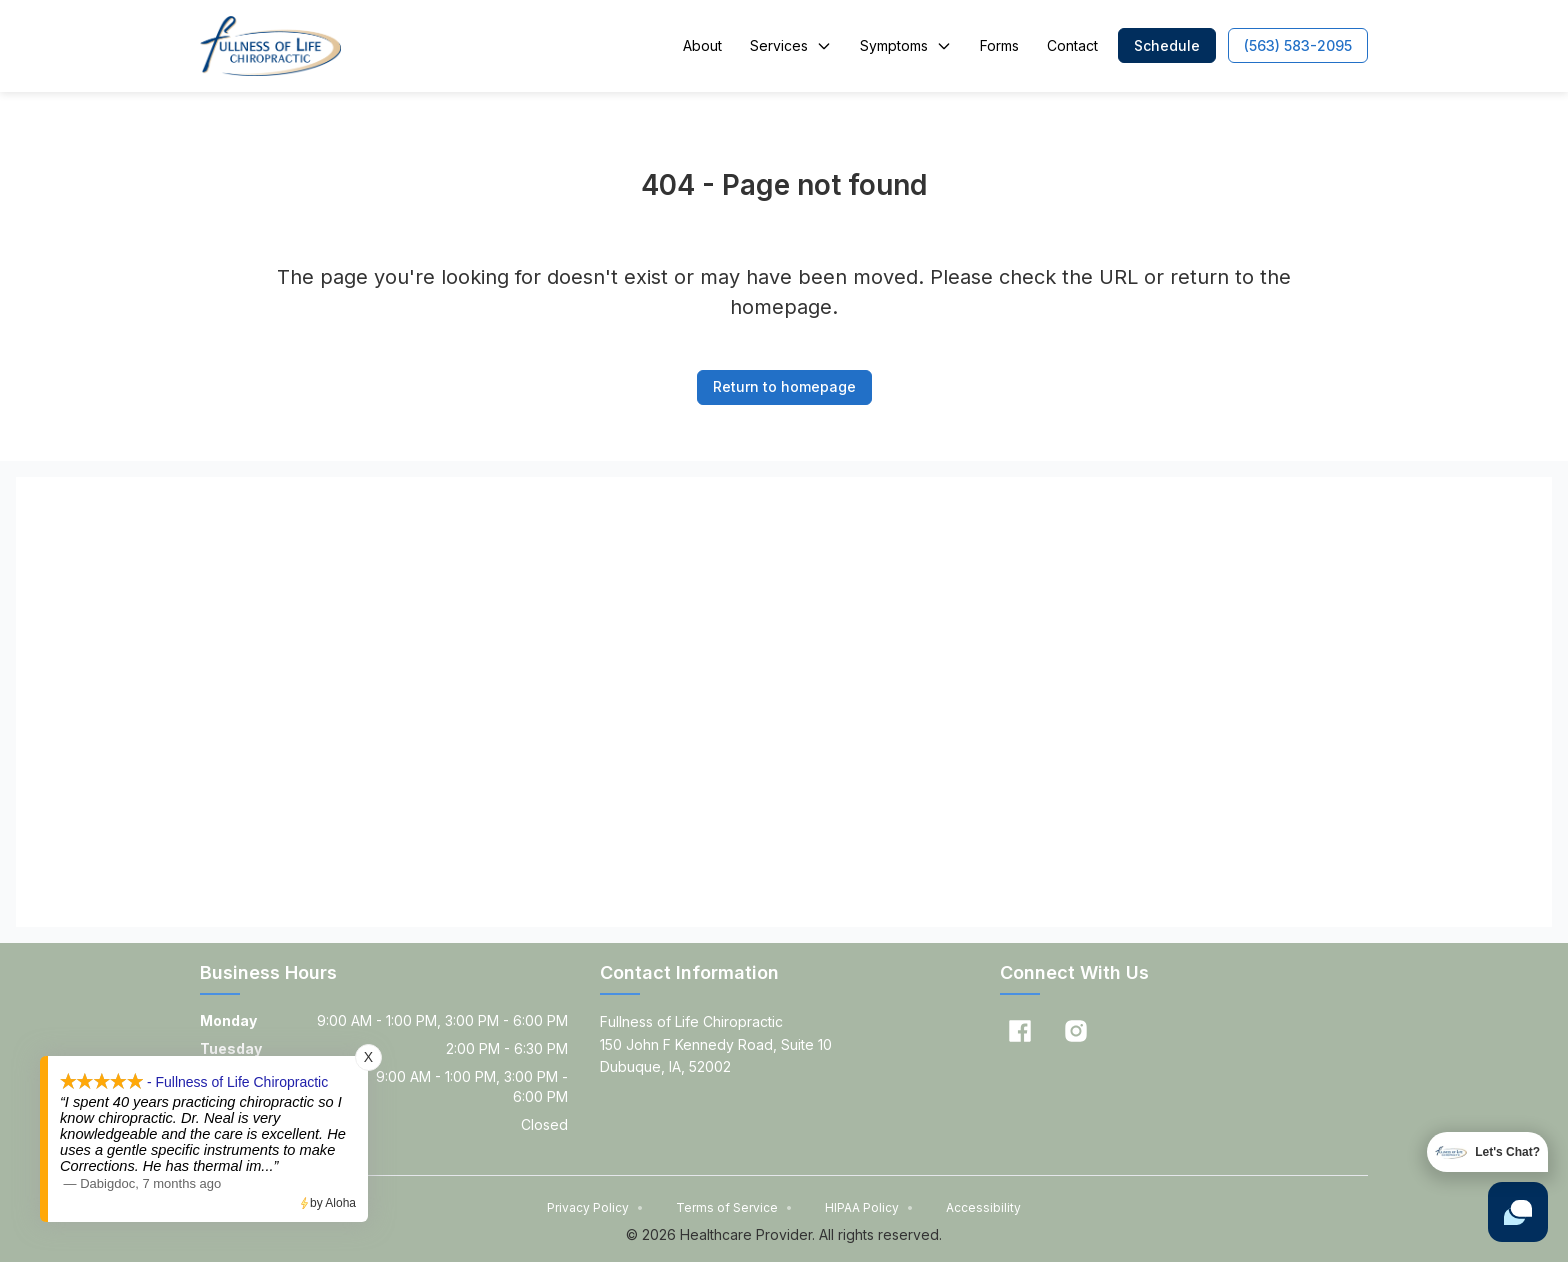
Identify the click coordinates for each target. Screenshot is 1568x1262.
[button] (1167, 45)
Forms (999, 45)
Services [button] (791, 45)
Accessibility (983, 1207)
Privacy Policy (595, 1207)
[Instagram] (1076, 1031)
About (702, 45)
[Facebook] (1020, 1031)
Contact (1072, 45)
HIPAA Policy (869, 1207)
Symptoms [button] (906, 45)
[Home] (270, 46)
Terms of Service (734, 1207)
